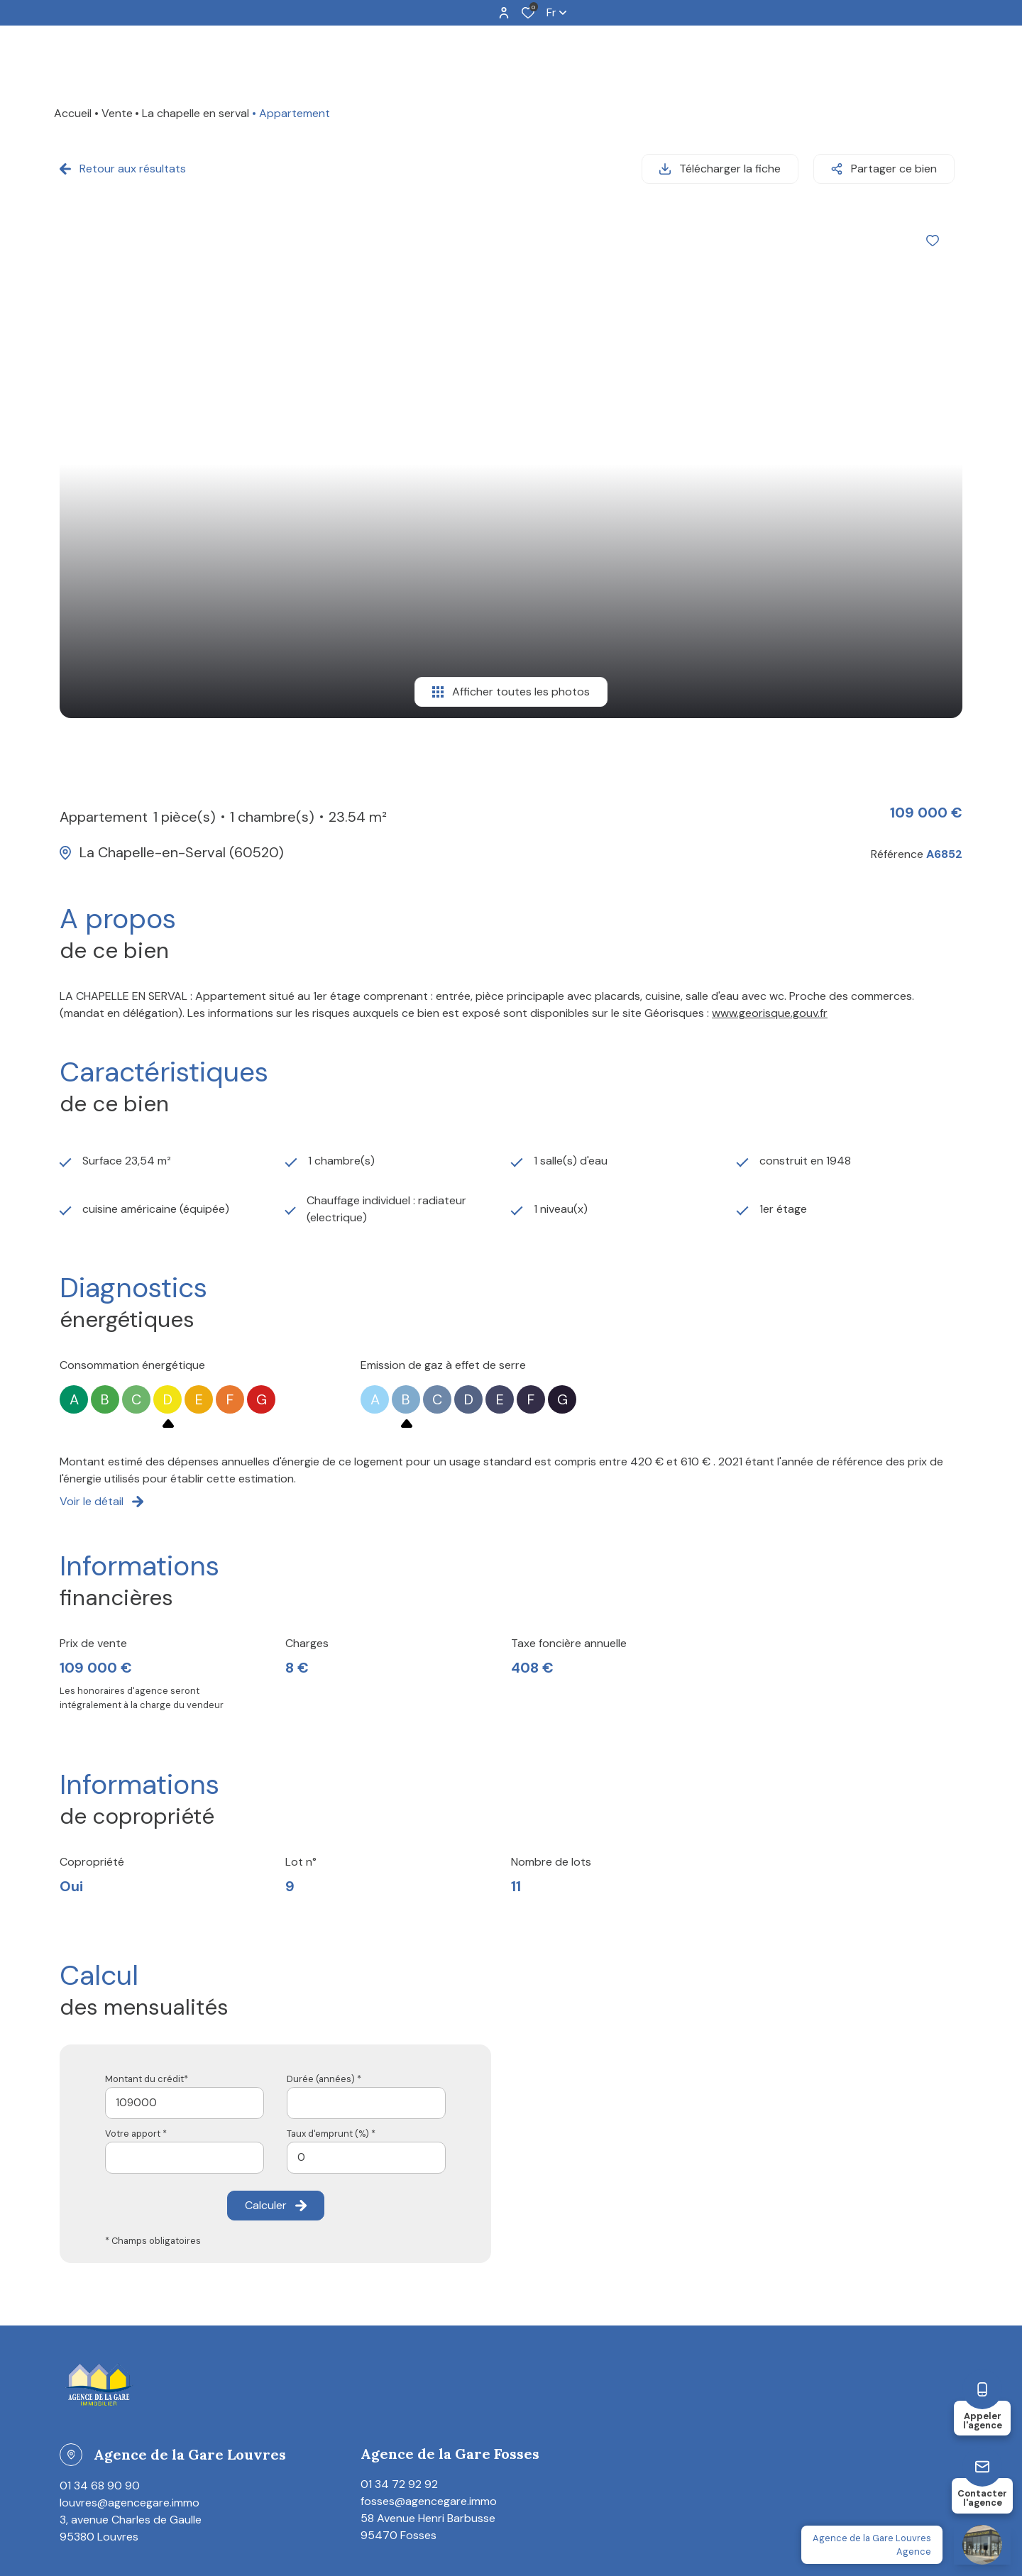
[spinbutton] (366, 2150)
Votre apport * (136, 2126)
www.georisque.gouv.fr (770, 1005)
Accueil (73, 113)
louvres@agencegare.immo (129, 2494)
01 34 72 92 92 (399, 2476)
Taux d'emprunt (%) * (331, 2126)
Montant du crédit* (146, 2071)
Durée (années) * (324, 2071)
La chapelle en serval (195, 113)
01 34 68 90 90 (100, 2477)
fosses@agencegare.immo (429, 2493)
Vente (117, 113)
